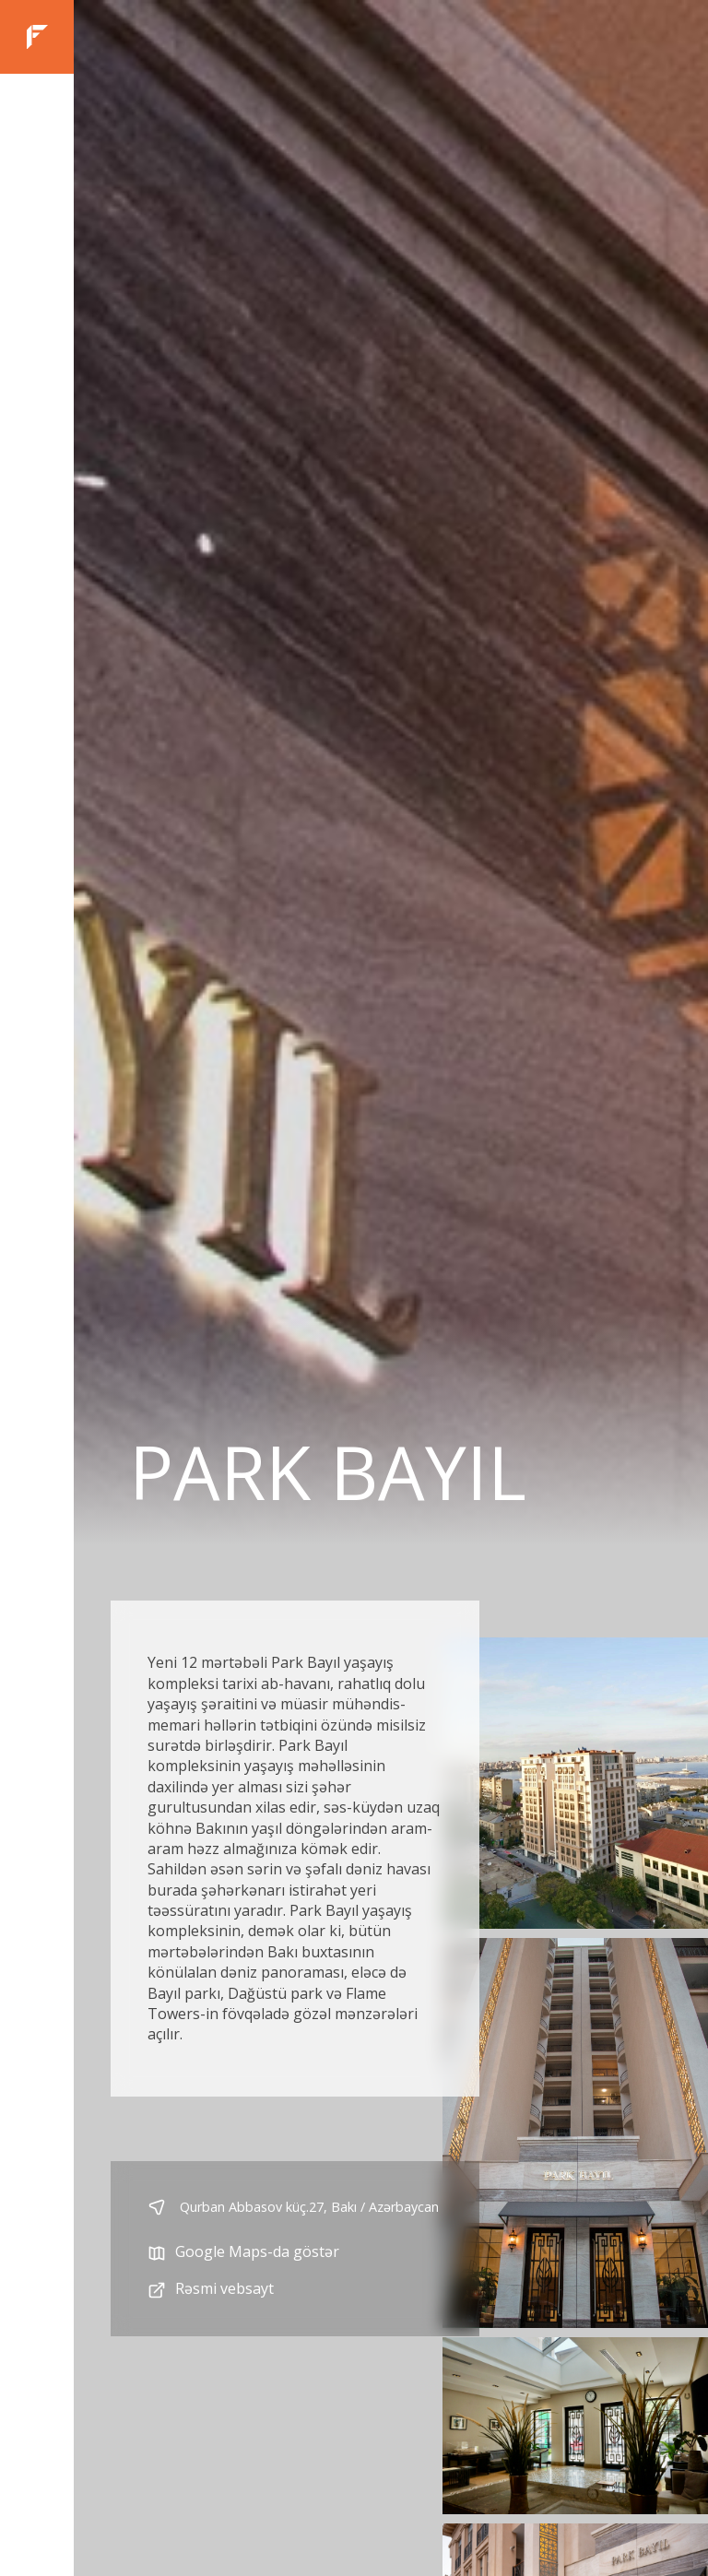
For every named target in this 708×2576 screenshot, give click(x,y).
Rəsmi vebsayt (211, 2290)
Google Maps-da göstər (243, 2253)
